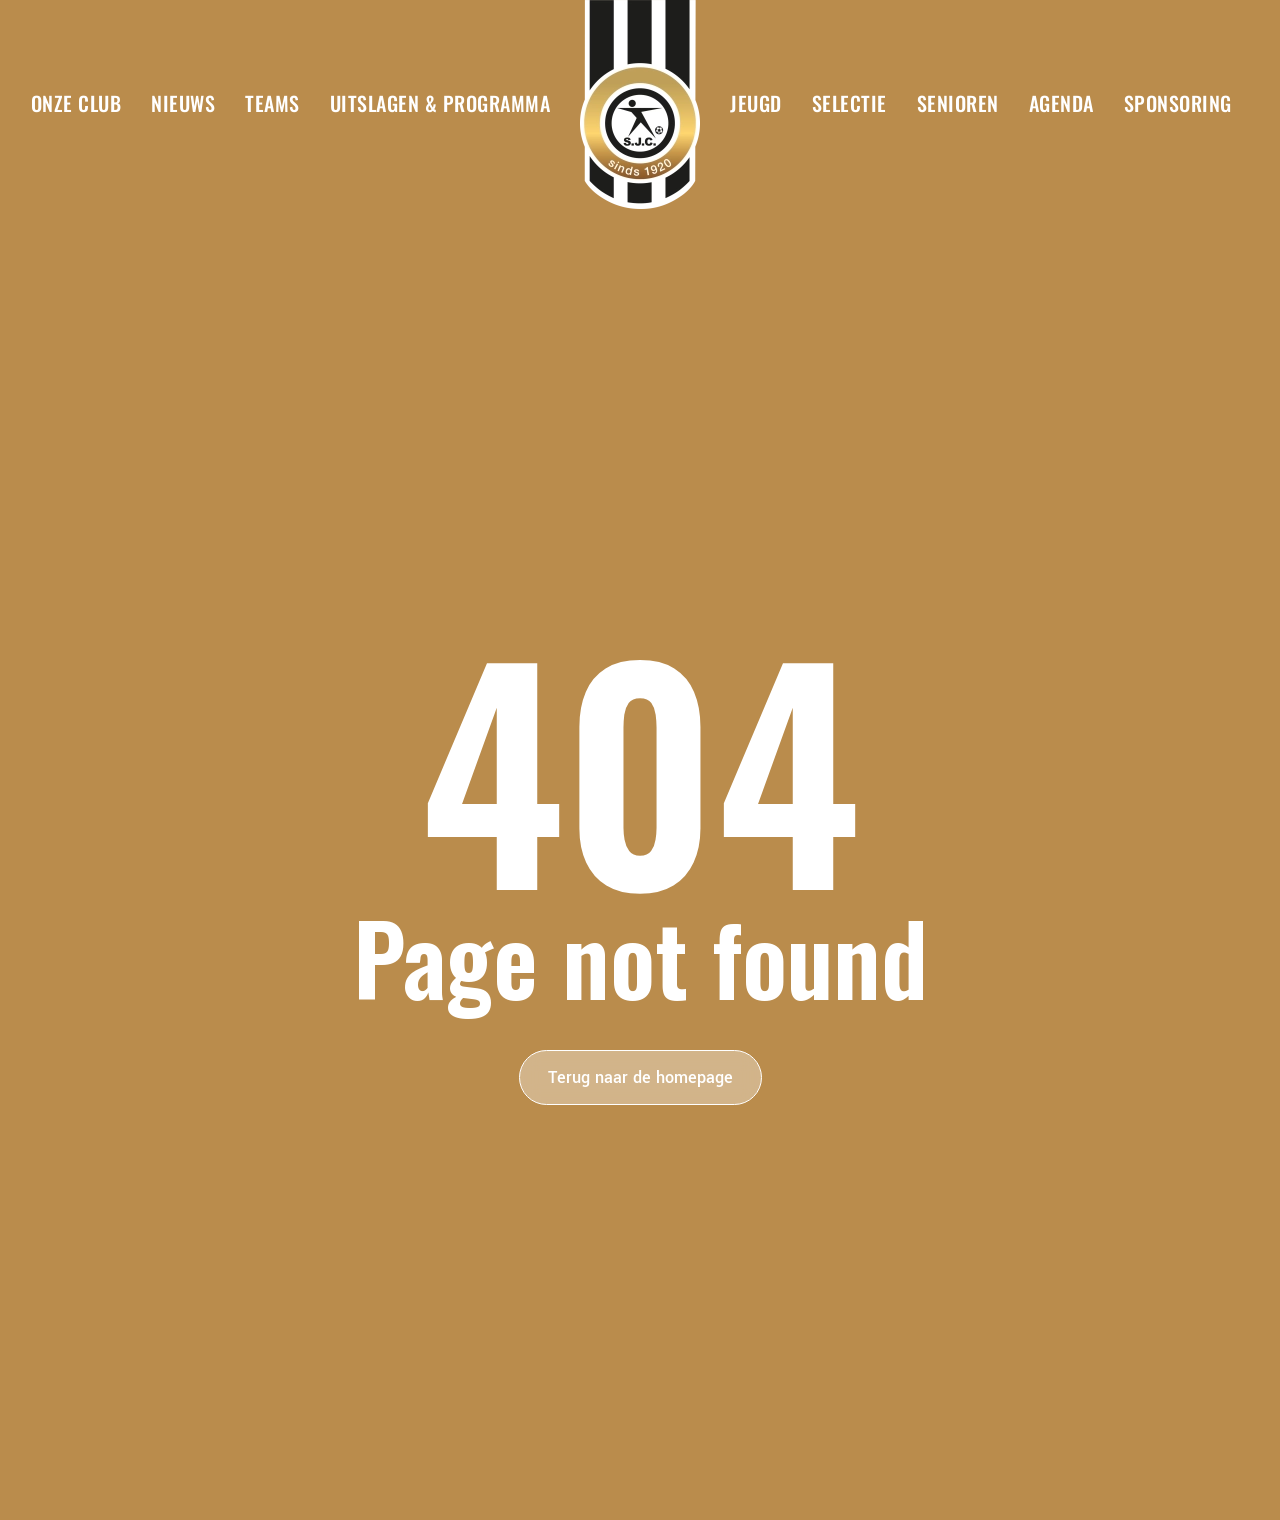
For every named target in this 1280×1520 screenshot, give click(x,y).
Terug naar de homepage (640, 1077)
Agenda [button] (1061, 103)
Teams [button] (272, 103)
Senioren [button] (958, 103)
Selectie (849, 103)
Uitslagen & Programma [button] (440, 103)
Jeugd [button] (756, 103)
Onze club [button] (76, 103)
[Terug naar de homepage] (640, 104)
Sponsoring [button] (1178, 103)
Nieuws (183, 103)
